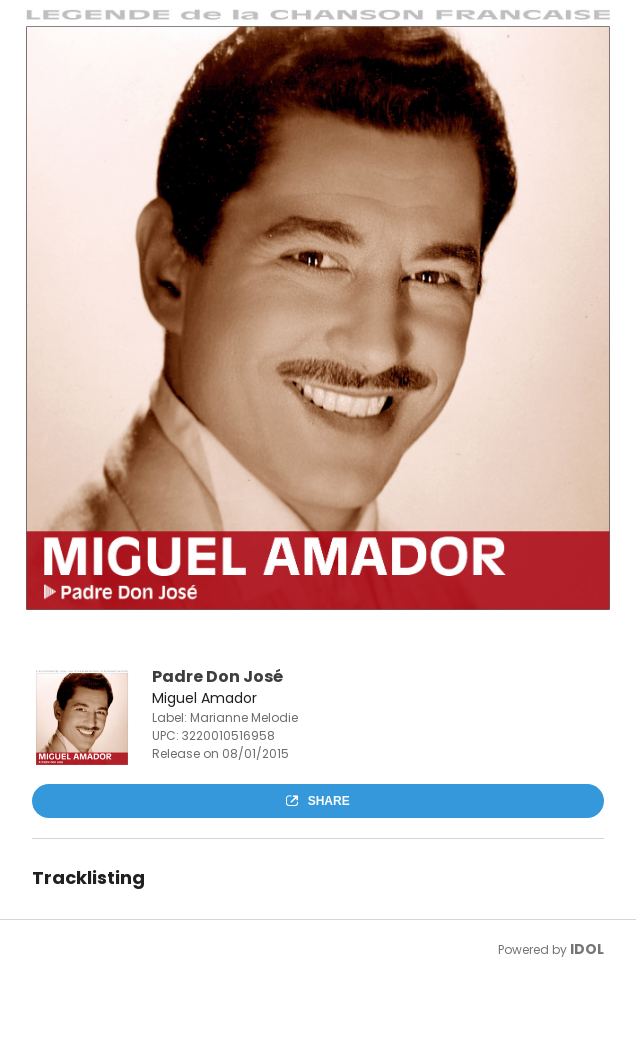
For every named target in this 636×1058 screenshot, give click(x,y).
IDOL (587, 949)
